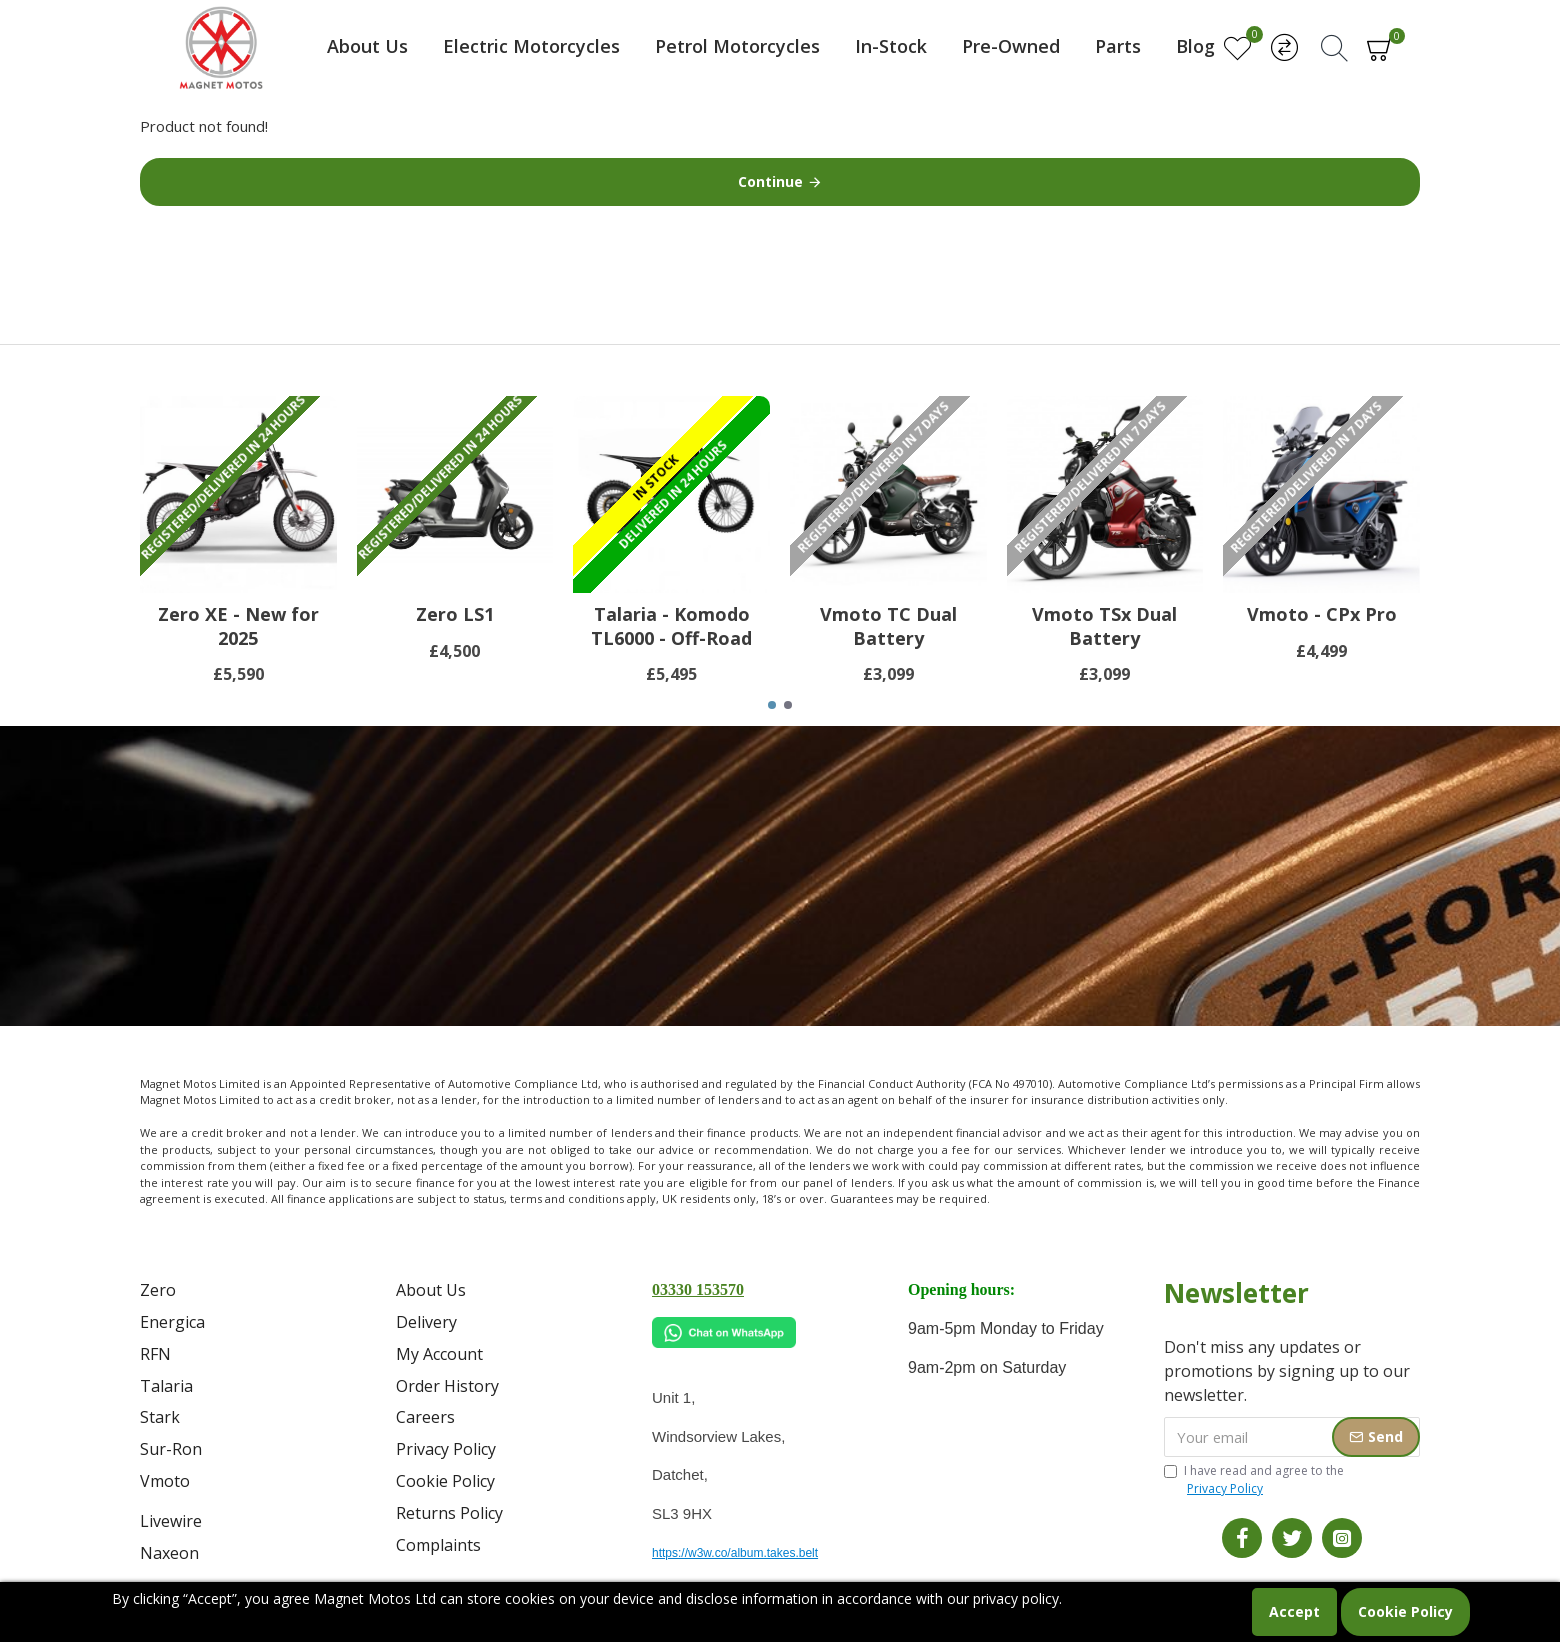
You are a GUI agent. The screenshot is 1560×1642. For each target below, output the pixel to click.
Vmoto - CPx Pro (1322, 614)
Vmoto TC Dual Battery (888, 626)
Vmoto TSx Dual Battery (1104, 626)
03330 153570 (698, 1289)
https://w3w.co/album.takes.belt (735, 1553)
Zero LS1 (455, 614)
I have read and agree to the (1254, 1480)
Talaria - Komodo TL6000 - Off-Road (671, 626)
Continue (770, 181)
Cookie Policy (1405, 1611)
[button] (772, 705)
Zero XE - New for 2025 (238, 626)
